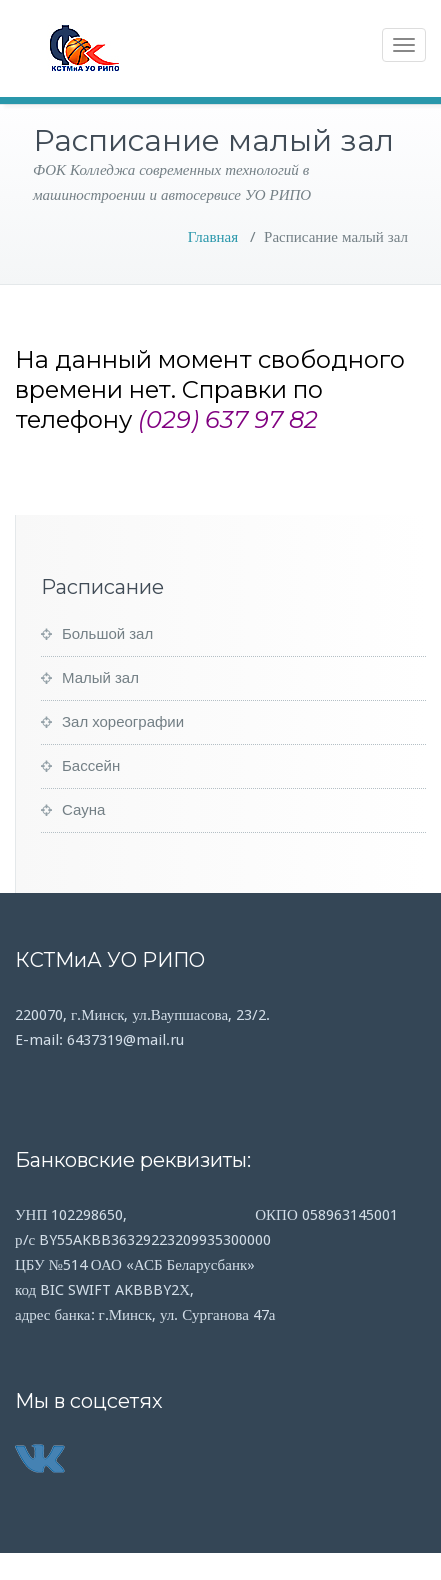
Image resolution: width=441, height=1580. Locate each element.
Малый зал (100, 678)
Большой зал (107, 634)
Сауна (83, 810)
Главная (213, 237)
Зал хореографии (123, 722)
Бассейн (91, 766)
